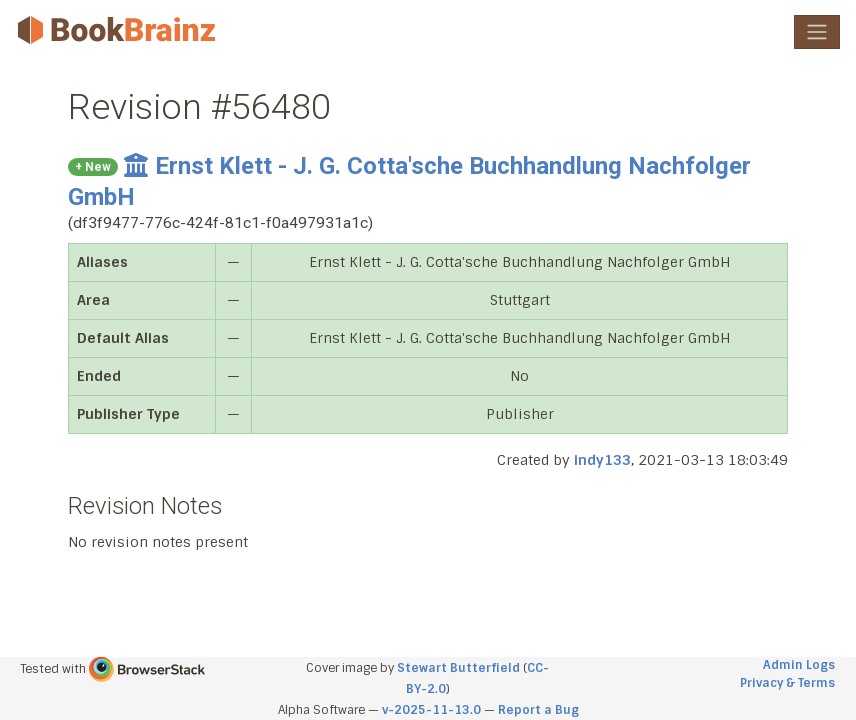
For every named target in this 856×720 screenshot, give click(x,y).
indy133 (602, 460)
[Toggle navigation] (817, 32)
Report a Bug (538, 710)
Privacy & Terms (787, 683)
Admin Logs (799, 665)
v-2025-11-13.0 (431, 710)
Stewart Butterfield (458, 668)
